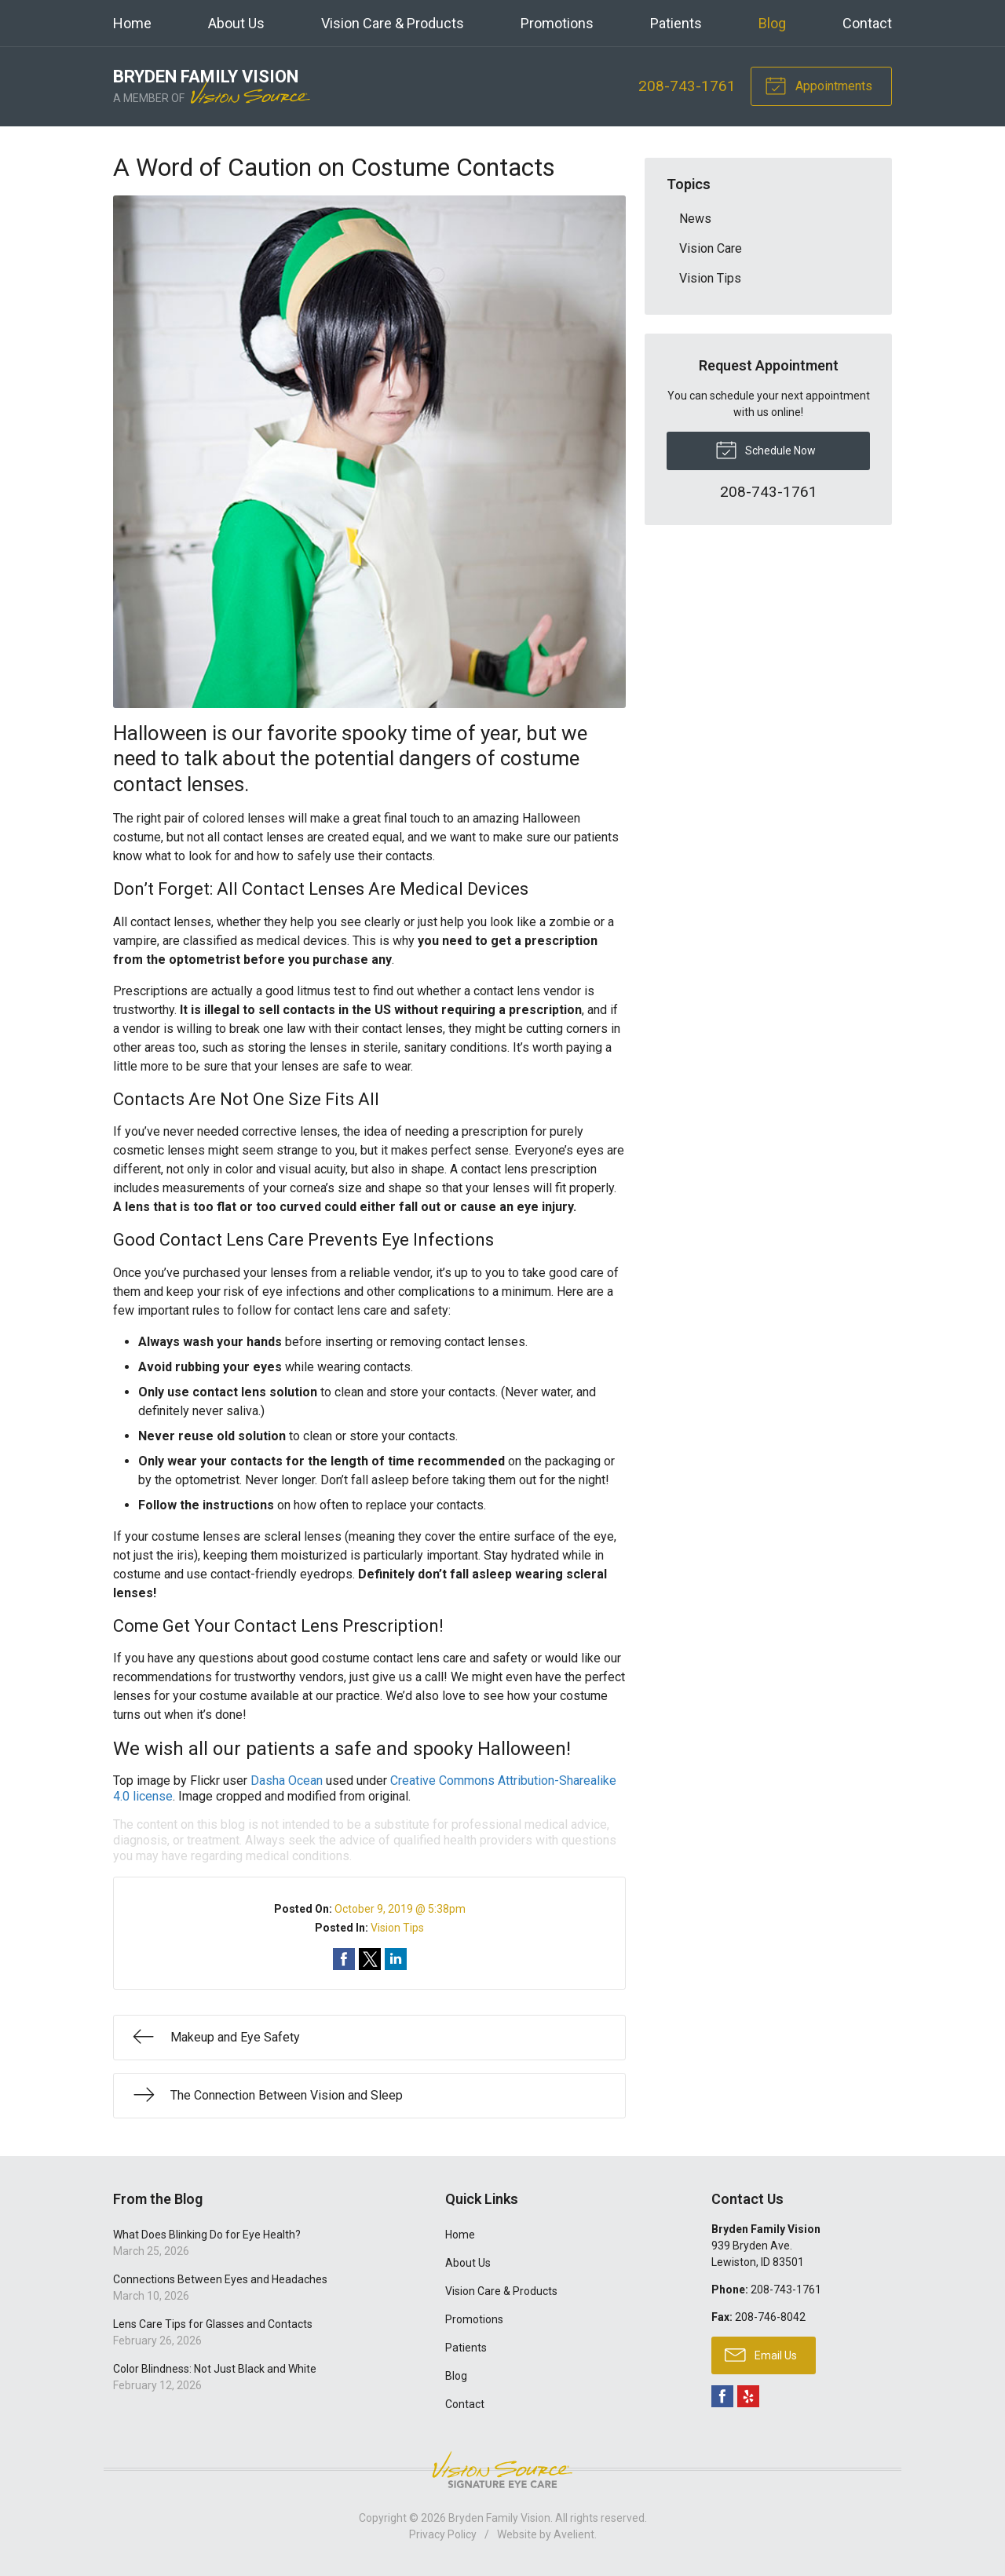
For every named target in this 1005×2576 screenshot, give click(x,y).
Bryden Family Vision (499, 2518)
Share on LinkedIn (396, 1959)
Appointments (818, 85)
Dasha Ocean (286, 1780)
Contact (867, 23)
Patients (676, 23)
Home (132, 23)
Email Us (761, 2354)
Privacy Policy (443, 2534)
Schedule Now (765, 449)
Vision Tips (397, 1927)
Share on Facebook (344, 1959)
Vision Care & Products (392, 23)
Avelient (574, 2534)
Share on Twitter (370, 1959)
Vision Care (710, 248)
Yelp (748, 2396)
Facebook (722, 2396)
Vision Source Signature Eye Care (502, 2469)
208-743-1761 (687, 86)
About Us (236, 23)
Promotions (557, 23)
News (695, 218)
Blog (772, 23)
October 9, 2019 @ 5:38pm (400, 1909)
